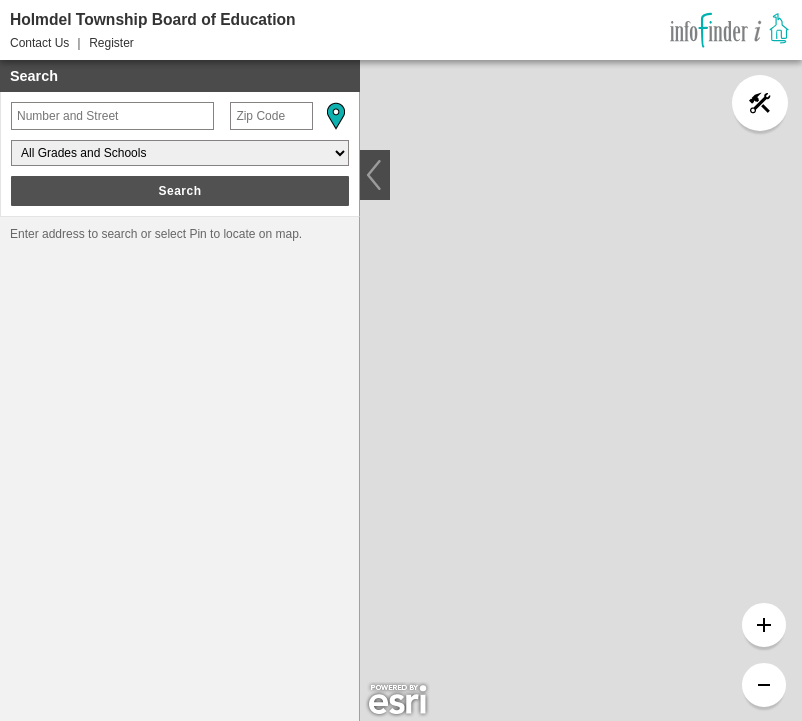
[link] (729, 30)
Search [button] (179, 191)
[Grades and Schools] (180, 153)
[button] (335, 116)
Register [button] (111, 43)
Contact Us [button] (39, 43)
